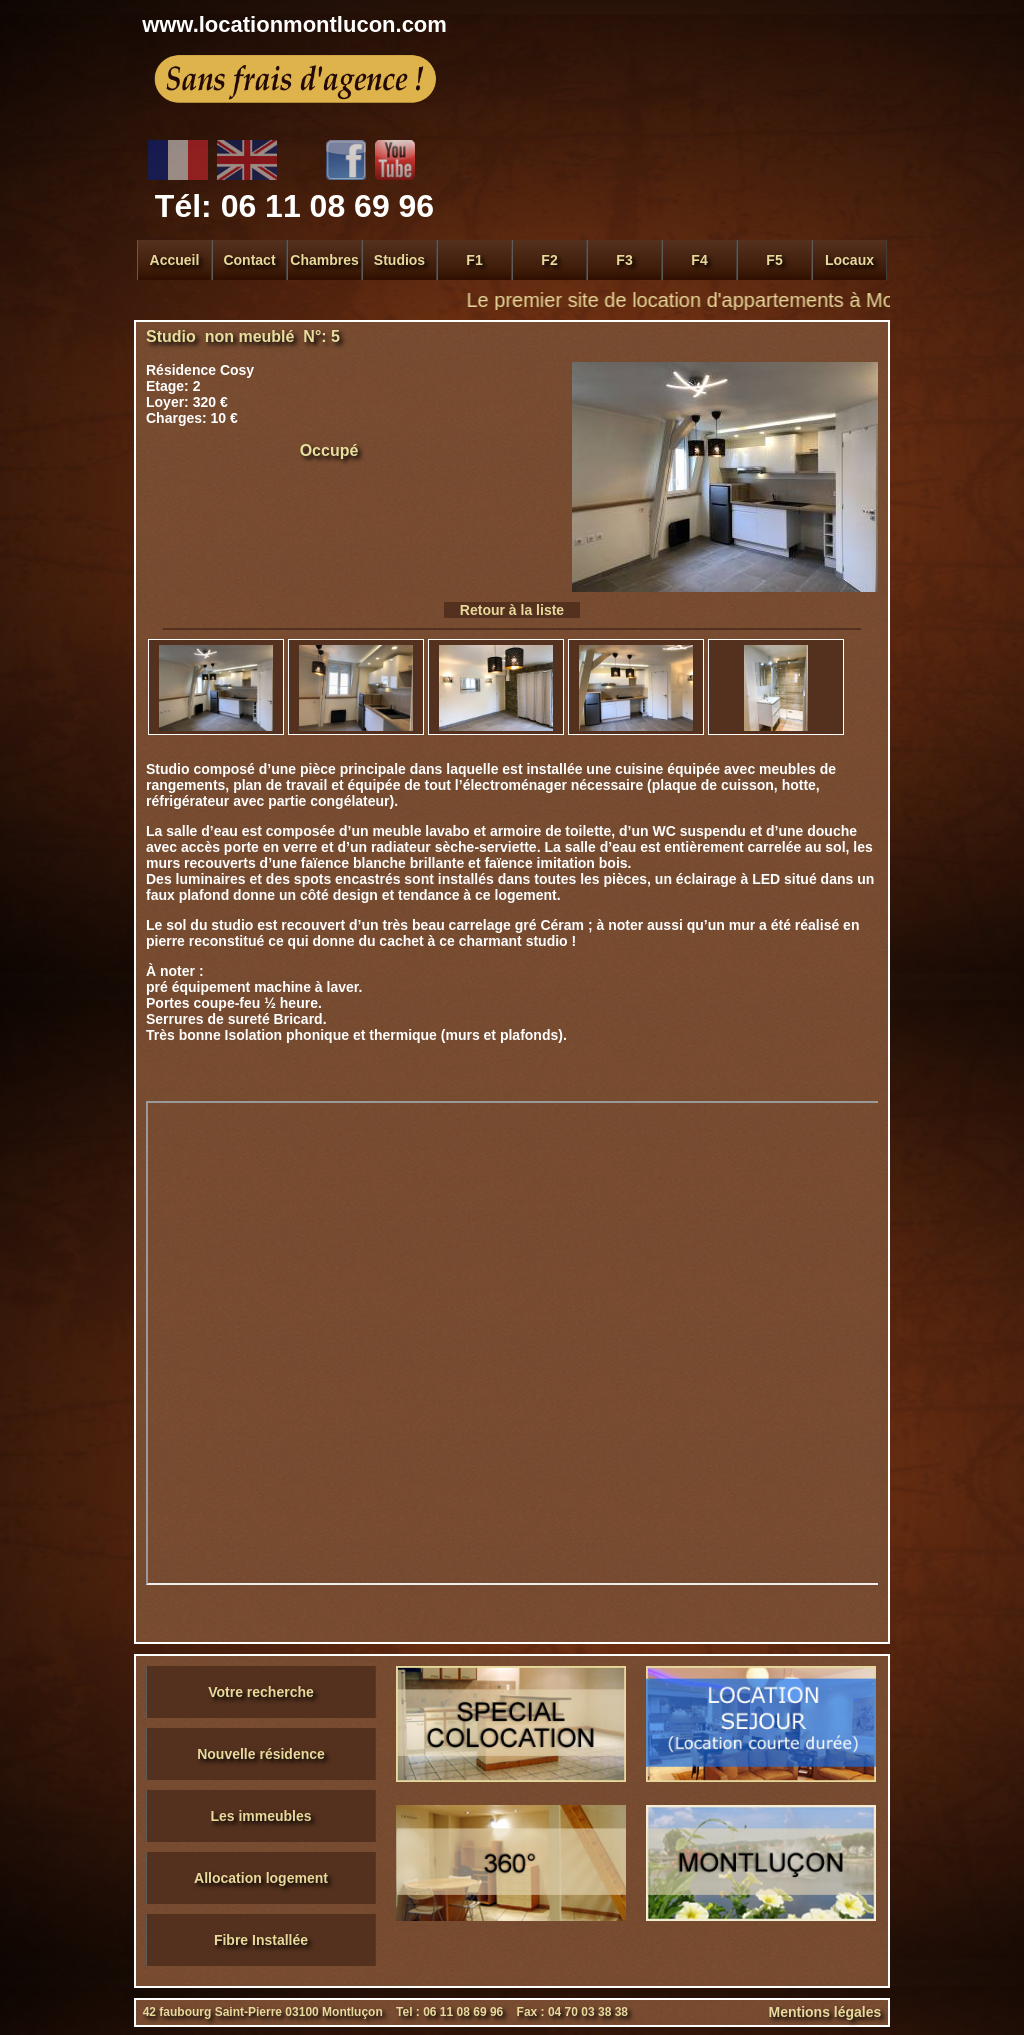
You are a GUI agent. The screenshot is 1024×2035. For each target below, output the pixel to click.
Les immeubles (260, 1816)
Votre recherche (261, 1692)
